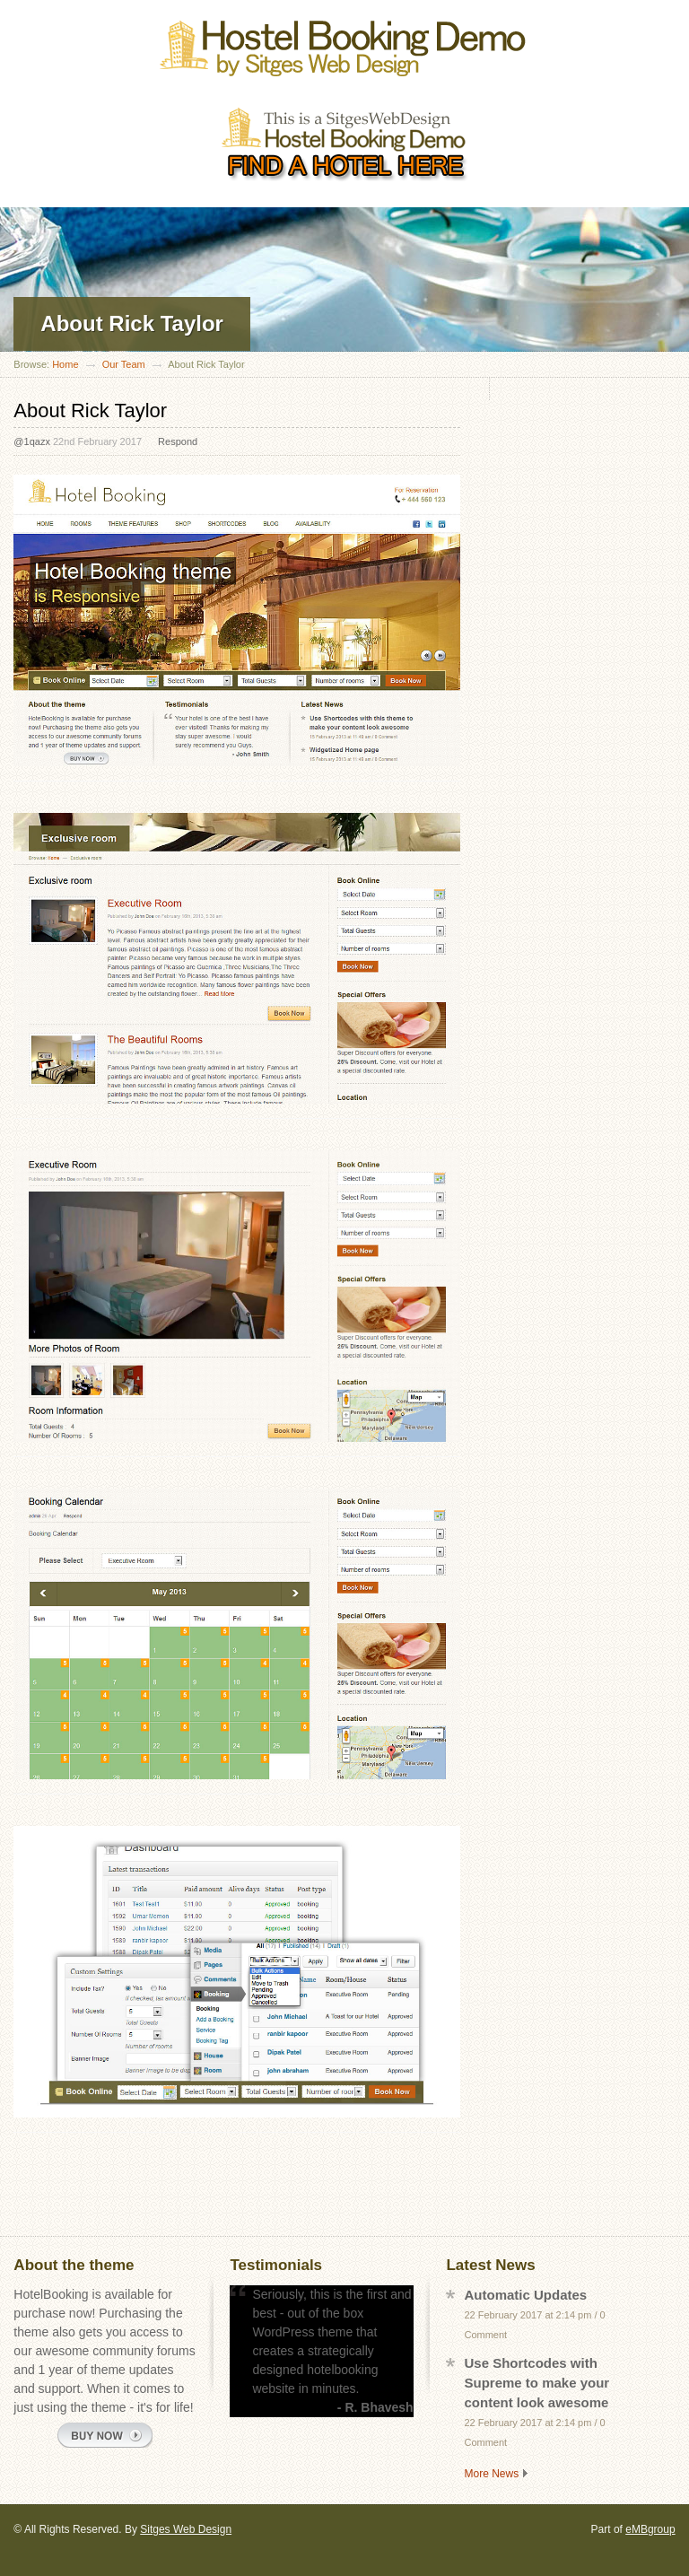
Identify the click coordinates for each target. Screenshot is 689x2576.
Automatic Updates (525, 2294)
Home (65, 364)
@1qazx (31, 441)
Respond (177, 441)
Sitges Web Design (185, 2529)
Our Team (123, 364)
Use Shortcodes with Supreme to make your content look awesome (536, 2382)
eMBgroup (650, 2529)
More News (491, 2473)
